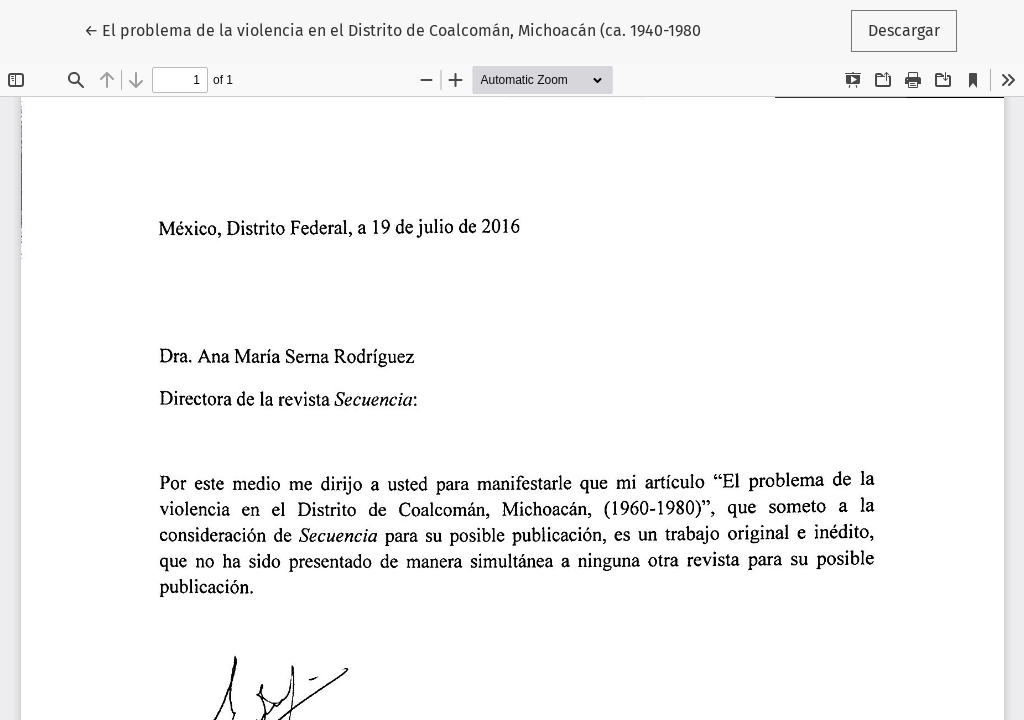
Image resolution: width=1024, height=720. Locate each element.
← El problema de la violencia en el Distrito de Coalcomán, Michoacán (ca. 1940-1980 (392, 29)
